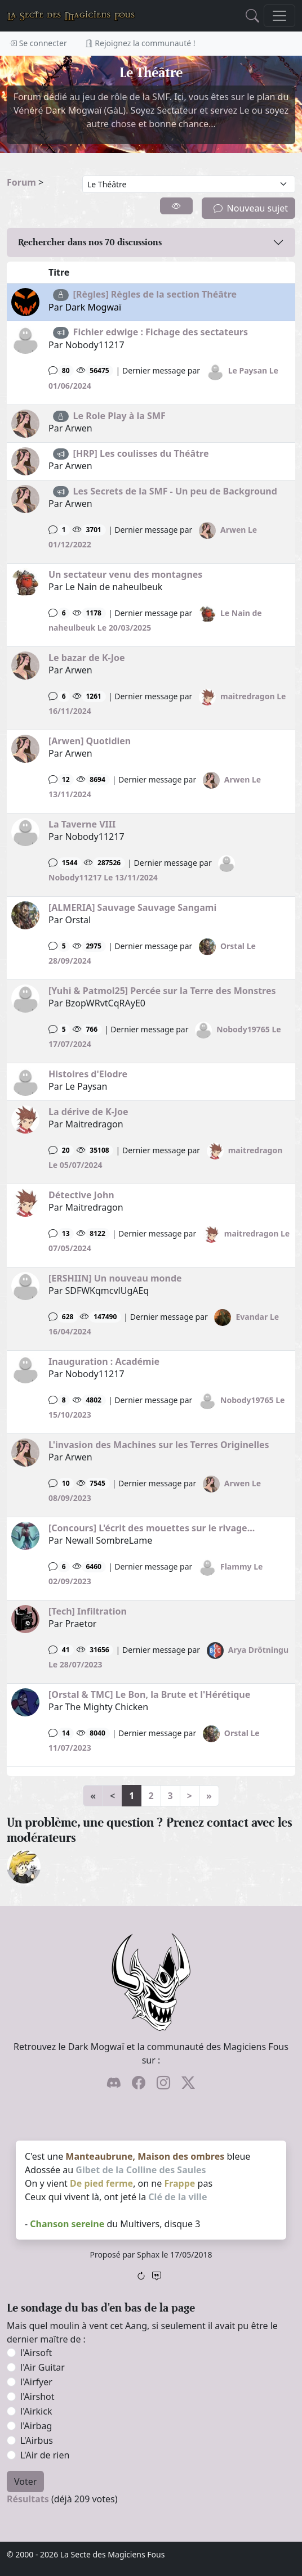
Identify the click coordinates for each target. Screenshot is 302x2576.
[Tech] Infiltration (87, 1611)
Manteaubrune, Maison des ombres (144, 2156)
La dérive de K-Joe (88, 1111)
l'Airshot (37, 2396)
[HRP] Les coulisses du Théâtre (141, 453)
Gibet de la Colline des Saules (141, 2170)
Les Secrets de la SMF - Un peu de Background (175, 491)
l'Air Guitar (42, 2367)
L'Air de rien (44, 2455)
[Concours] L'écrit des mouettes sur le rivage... (151, 1528)
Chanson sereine (67, 2224)
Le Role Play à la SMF (119, 416)
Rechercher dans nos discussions (90, 242)
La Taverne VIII (82, 824)
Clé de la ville (177, 2197)
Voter (25, 2481)
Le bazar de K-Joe (86, 657)
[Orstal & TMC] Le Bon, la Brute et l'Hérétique (149, 1694)
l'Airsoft (36, 2352)
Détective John (81, 1195)
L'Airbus (36, 2440)
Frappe (179, 2183)
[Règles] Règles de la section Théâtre (155, 294)
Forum (21, 182)
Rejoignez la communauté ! (140, 43)
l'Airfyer (36, 2382)
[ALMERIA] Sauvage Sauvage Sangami (132, 907)
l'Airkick (36, 2411)
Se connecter (38, 43)
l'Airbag (36, 2426)
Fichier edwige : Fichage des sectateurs (160, 332)
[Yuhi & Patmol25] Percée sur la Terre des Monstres (162, 990)
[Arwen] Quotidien (89, 741)
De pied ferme (101, 2183)
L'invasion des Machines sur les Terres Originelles (158, 1444)
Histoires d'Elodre (87, 1074)
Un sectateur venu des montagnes (125, 574)
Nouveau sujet (251, 208)
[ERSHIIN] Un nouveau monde (115, 1278)
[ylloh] (24, 1865)
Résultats (28, 2499)
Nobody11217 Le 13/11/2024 (103, 877)
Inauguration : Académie (103, 1361)
